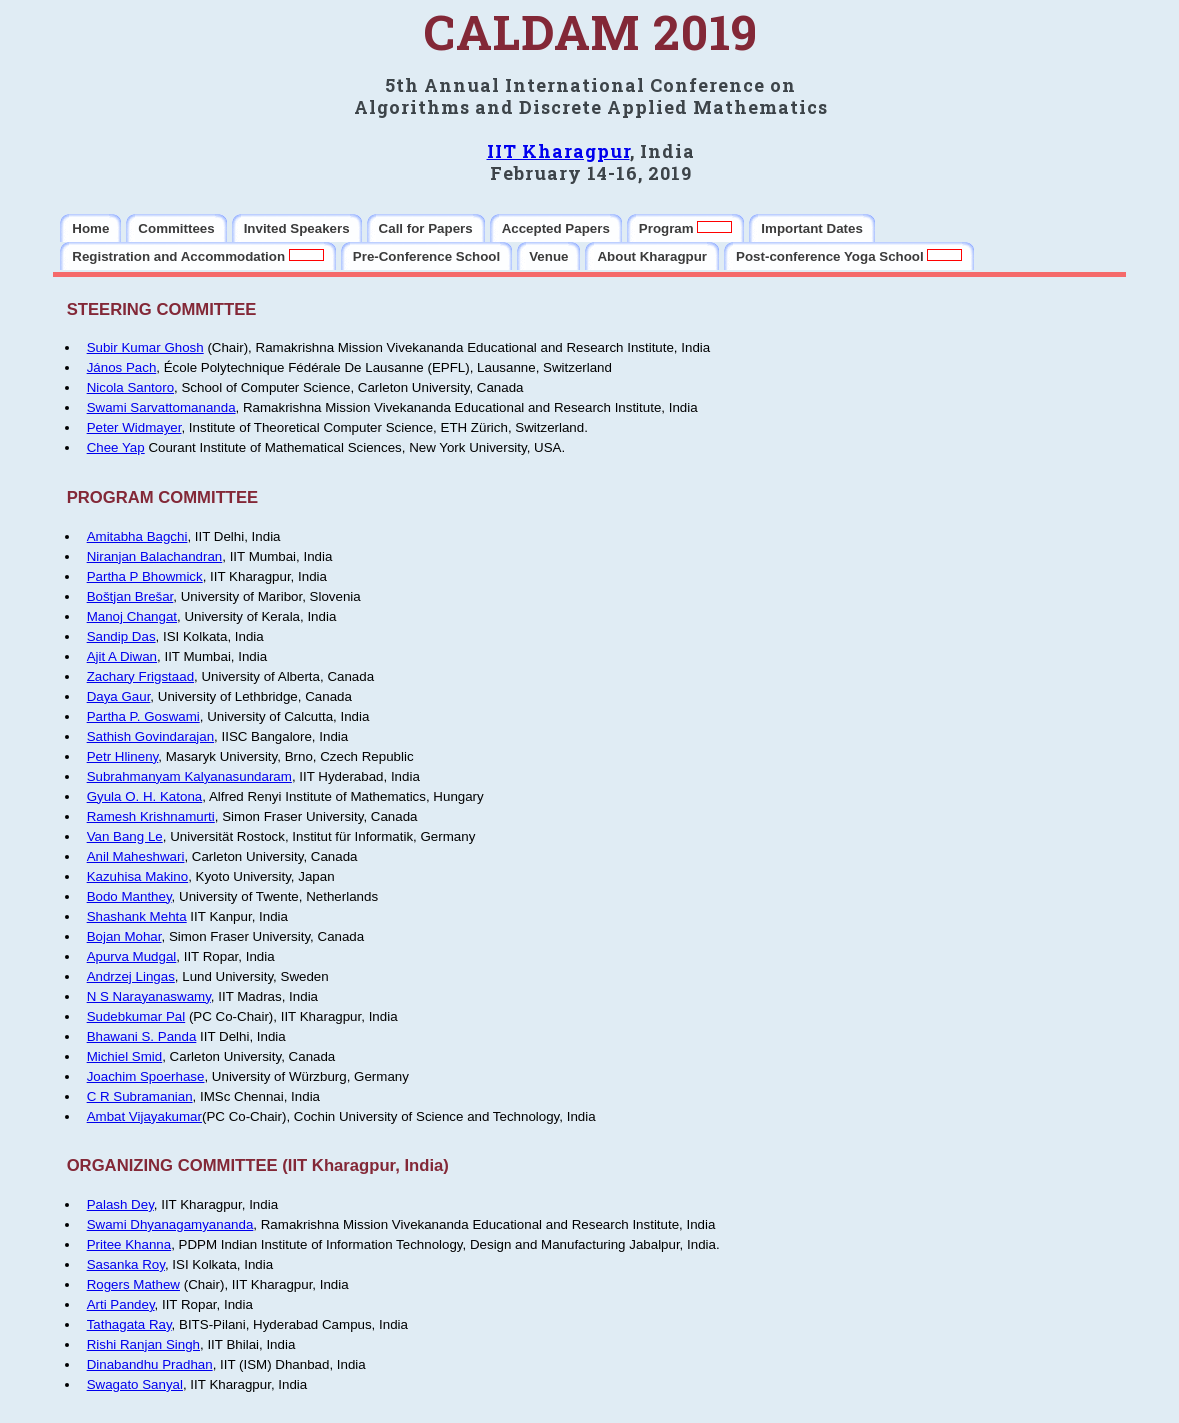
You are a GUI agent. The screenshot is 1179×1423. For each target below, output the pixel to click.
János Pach (122, 367)
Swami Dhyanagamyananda (170, 1224)
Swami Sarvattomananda (161, 407)
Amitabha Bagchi (137, 536)
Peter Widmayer (134, 427)
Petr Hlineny (123, 756)
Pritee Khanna (129, 1244)
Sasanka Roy (126, 1264)
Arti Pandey (121, 1304)
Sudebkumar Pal (136, 1016)
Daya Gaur (119, 696)
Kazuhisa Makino (138, 876)
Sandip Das (121, 636)
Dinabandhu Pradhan (150, 1364)
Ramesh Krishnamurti (151, 816)
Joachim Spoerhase (146, 1076)
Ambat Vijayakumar (144, 1116)
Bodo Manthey (129, 896)
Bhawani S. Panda (142, 1036)
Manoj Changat (132, 616)
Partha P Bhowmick (145, 576)
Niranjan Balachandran (155, 556)
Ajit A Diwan (122, 656)
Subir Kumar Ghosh (145, 347)
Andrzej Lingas (131, 976)
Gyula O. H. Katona (145, 796)
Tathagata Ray (129, 1324)
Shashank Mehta (137, 916)
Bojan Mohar (124, 936)
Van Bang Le (125, 836)
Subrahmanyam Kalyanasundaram (189, 776)
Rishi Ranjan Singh (143, 1344)
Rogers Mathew (133, 1284)
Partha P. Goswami (143, 716)
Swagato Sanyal (135, 1384)
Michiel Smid (125, 1056)
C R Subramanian (140, 1096)
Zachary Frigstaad (140, 676)
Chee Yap (116, 447)
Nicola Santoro (130, 387)
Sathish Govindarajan (150, 736)
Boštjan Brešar (130, 596)
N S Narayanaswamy (149, 996)
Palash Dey (120, 1204)
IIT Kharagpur (558, 151)
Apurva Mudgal (132, 956)
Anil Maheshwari (136, 856)
